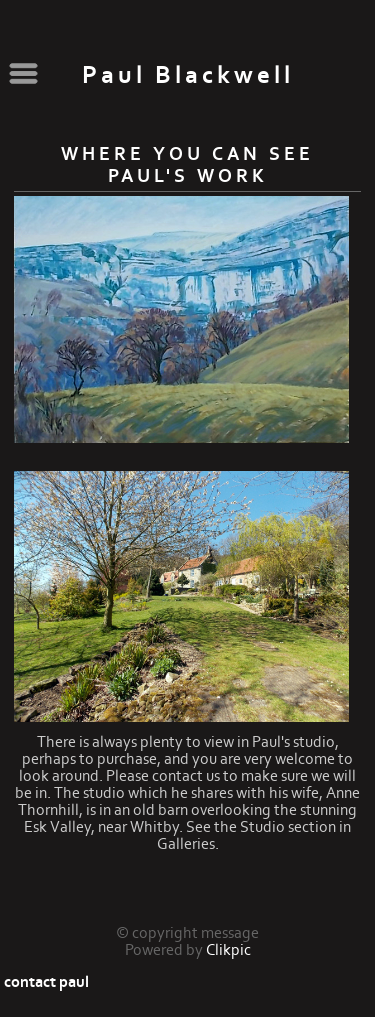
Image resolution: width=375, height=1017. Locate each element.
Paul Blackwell (188, 75)
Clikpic (228, 950)
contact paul (46, 982)
